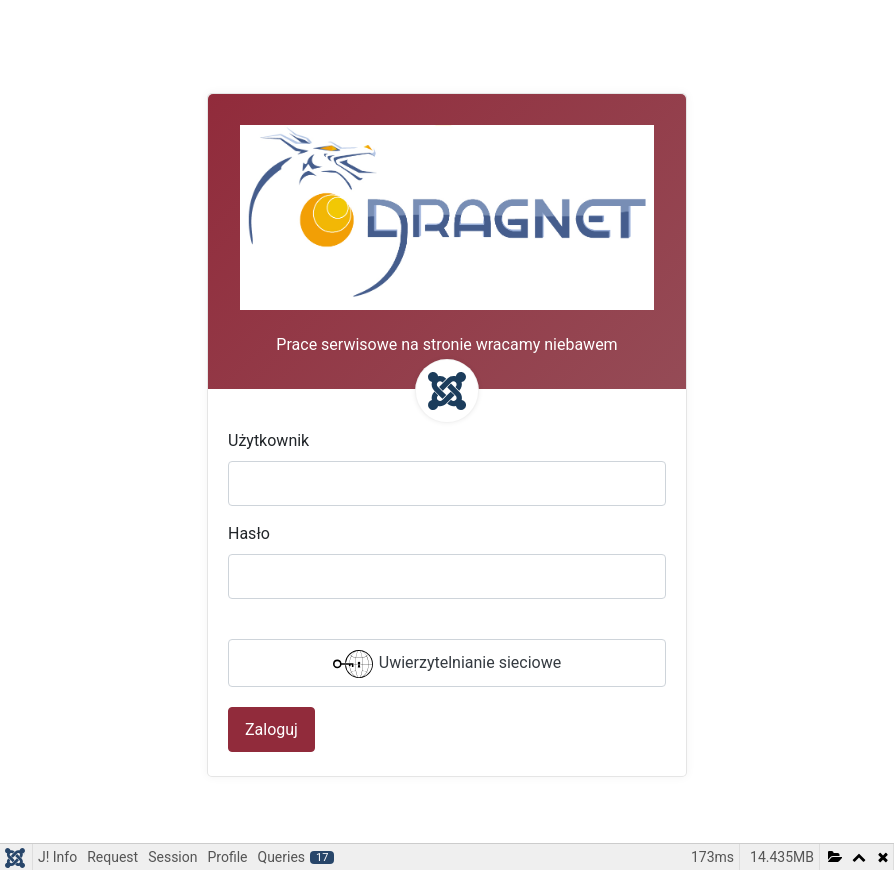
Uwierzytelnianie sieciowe (447, 664)
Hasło (249, 533)
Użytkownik (268, 440)
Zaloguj (271, 729)
